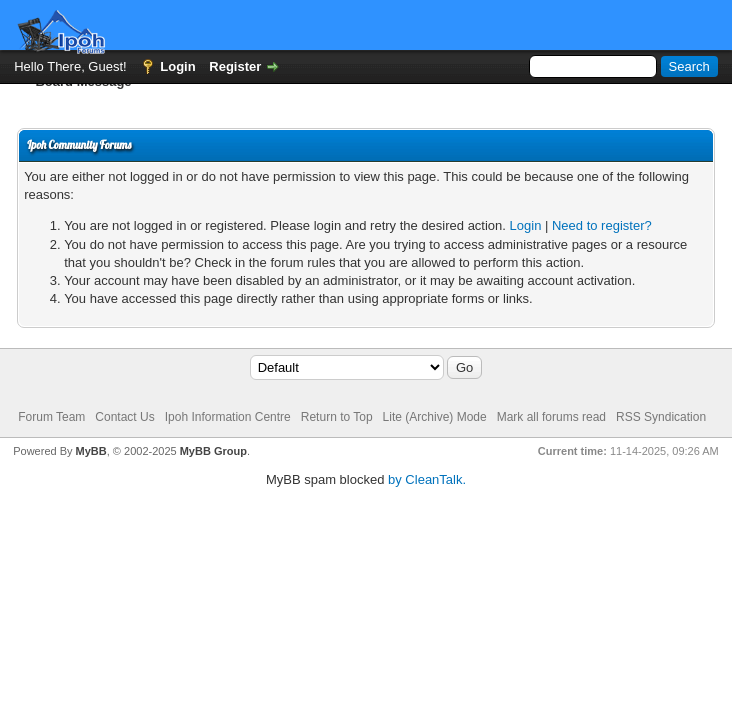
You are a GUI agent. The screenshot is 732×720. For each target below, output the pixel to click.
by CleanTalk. (427, 479)
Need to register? (602, 225)
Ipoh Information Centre (228, 417)
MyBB (91, 451)
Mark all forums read (551, 417)
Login (177, 66)
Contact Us (124, 417)
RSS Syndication (661, 417)
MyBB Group (213, 451)
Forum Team (51, 417)
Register (235, 66)
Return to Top (337, 417)
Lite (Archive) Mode (435, 417)
